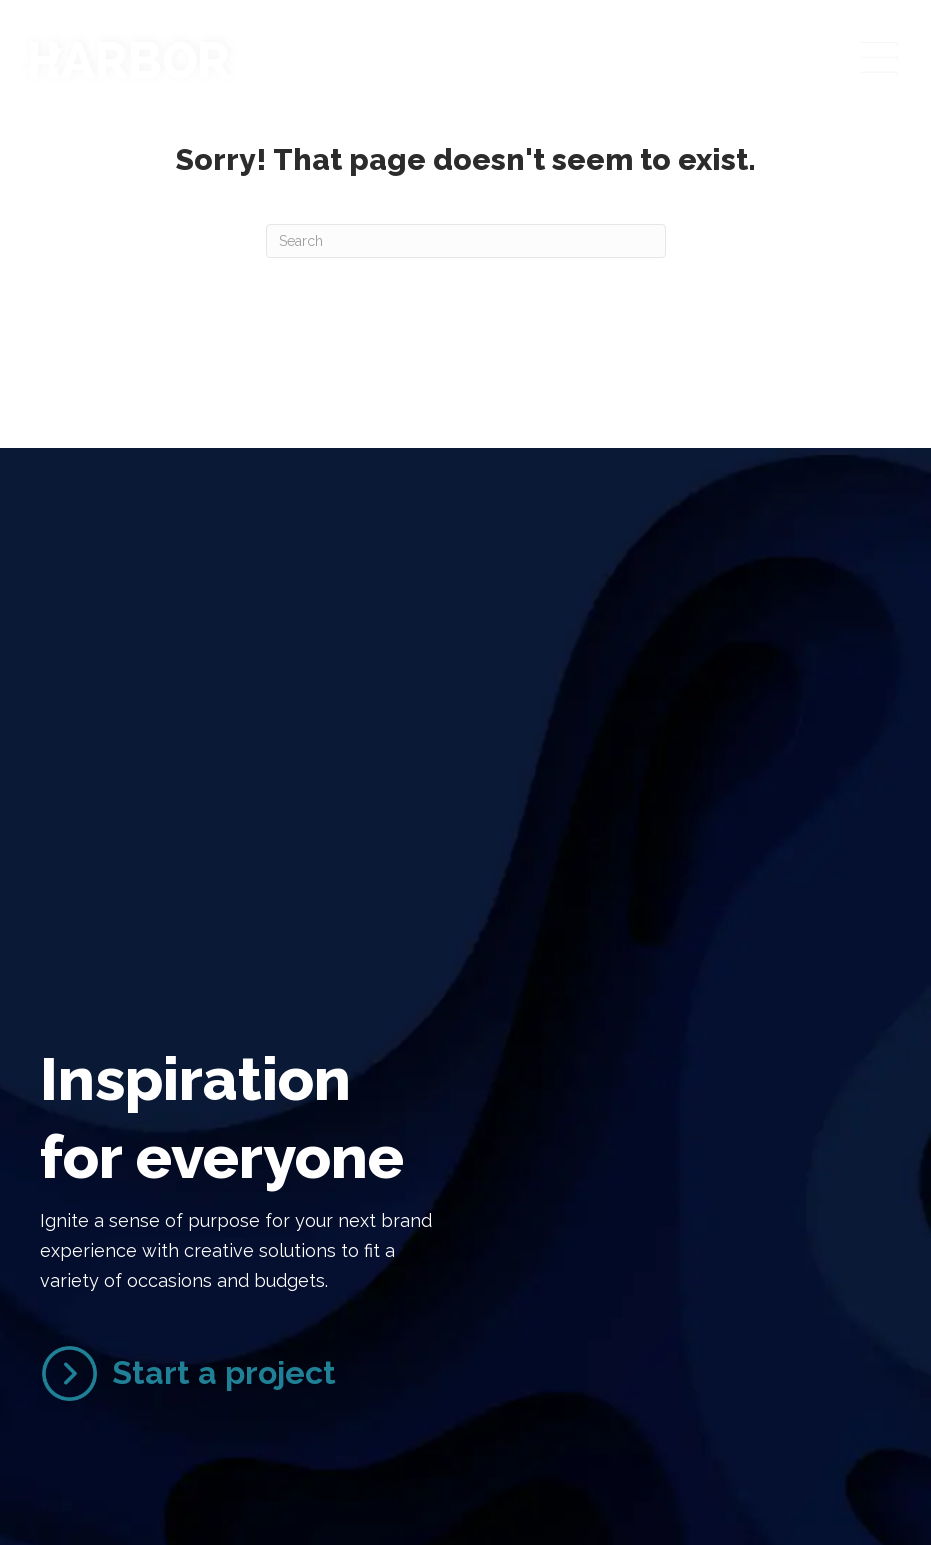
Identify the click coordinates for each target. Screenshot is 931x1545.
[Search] (466, 241)
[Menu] (878, 60)
